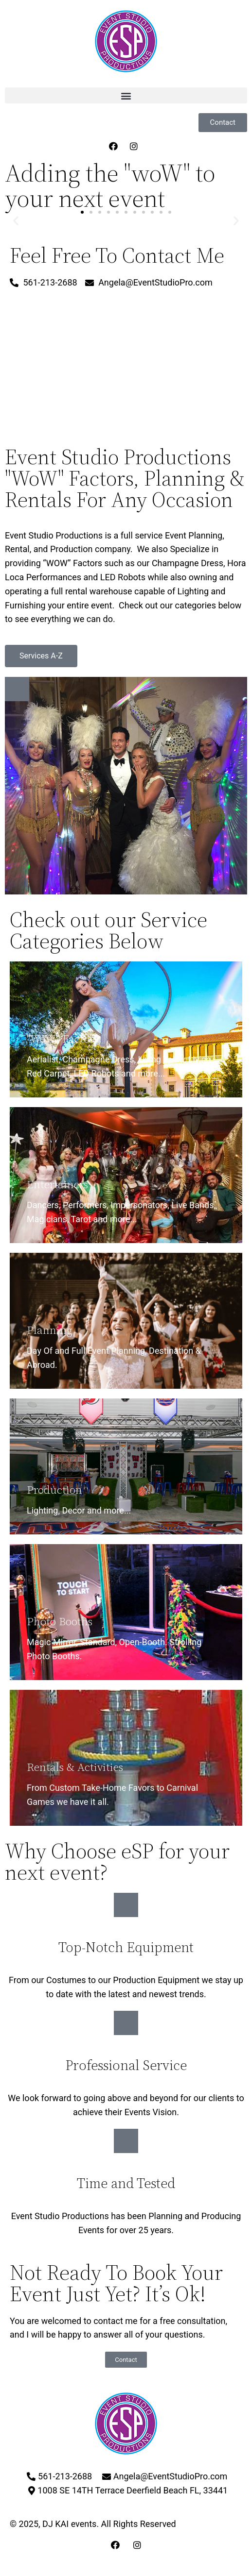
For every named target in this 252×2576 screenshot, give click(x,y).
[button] (126, 95)
